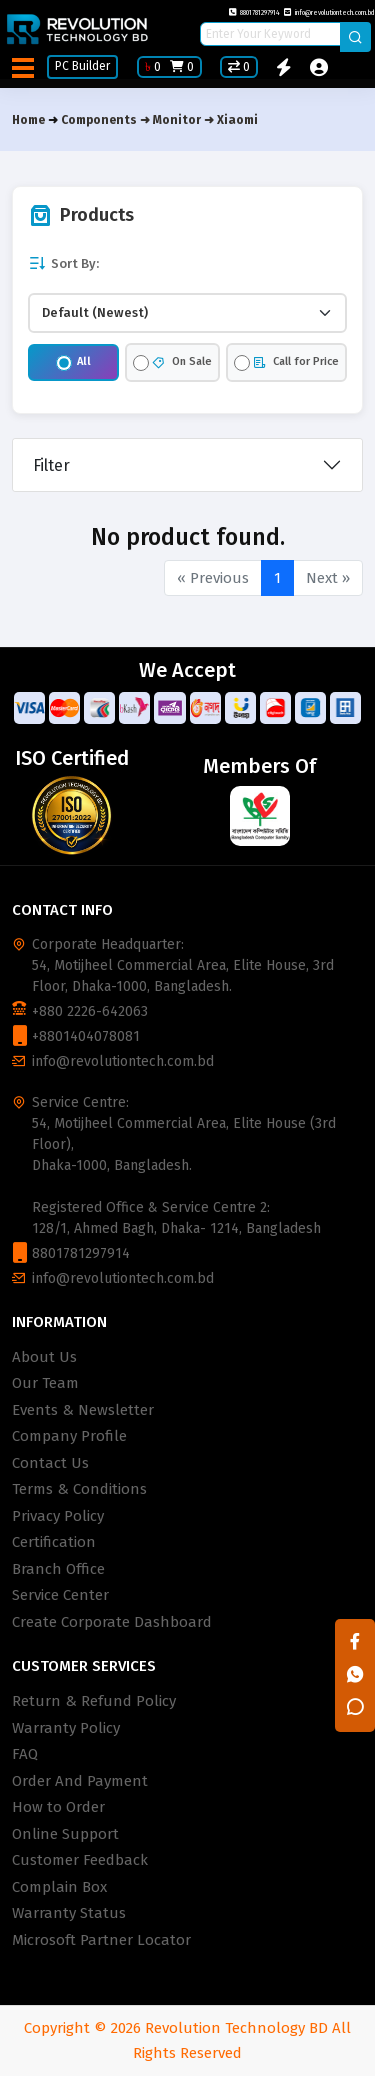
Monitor (177, 120)
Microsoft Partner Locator (101, 1940)
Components (99, 120)
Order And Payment (80, 1781)
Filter (51, 465)
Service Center (60, 1595)
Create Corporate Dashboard (112, 1622)
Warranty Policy (66, 1728)
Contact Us (50, 1463)
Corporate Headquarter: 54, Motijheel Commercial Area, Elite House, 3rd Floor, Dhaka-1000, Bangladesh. (183, 965)
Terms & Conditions (79, 1489)
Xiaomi (237, 120)
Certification (54, 1542)
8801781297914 (254, 12)
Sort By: (63, 263)
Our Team (45, 1383)
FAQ (25, 1754)
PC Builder (82, 66)
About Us (44, 1357)
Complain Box (59, 1887)
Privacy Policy (58, 1516)
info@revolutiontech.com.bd (329, 12)
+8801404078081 (86, 1036)
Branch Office (58, 1569)
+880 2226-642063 (90, 1011)
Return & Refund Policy (94, 1701)
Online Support (65, 1834)
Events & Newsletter (83, 1410)
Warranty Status (69, 1913)
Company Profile (69, 1436)
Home (28, 120)
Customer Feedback (80, 1860)
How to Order (58, 1807)
